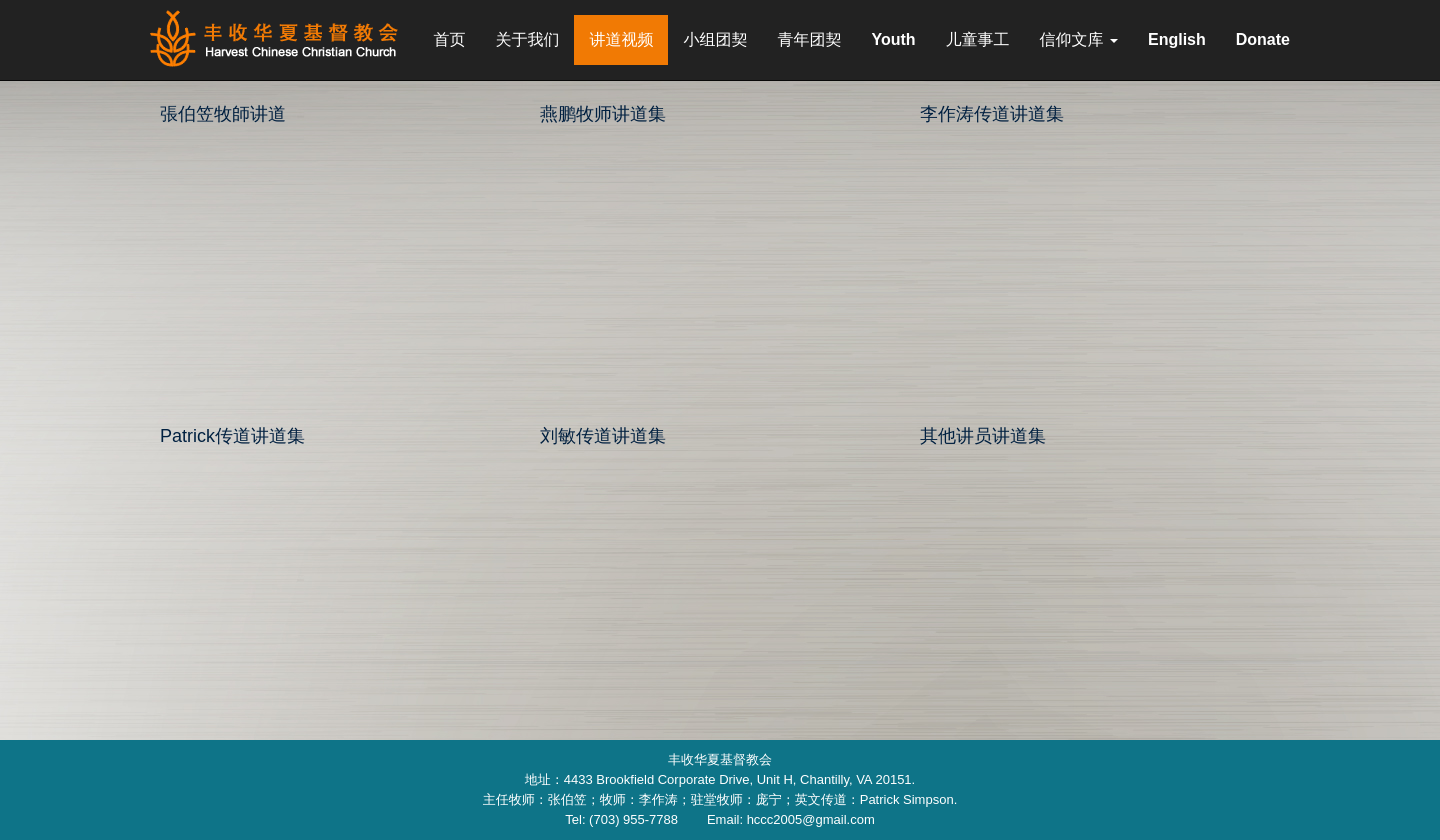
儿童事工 (978, 39)
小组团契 (715, 39)
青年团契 (809, 39)
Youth (893, 39)
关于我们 (527, 39)
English (1177, 39)
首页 (449, 39)
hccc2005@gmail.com (811, 819)
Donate (1263, 39)
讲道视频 (621, 39)
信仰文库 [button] (1079, 39)
